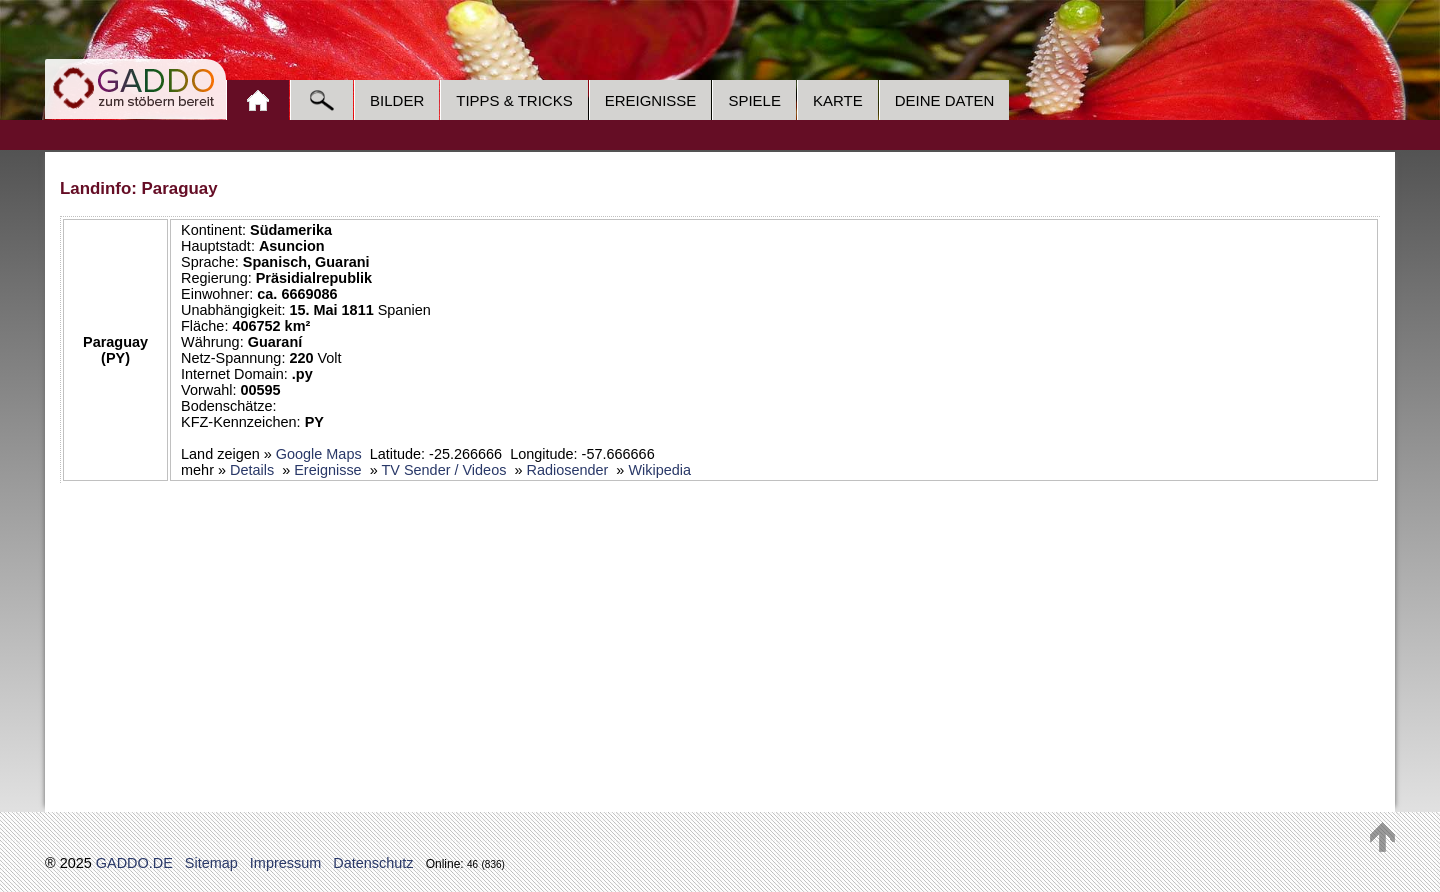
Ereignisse (651, 100)
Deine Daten (945, 100)
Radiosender (567, 470)
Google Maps (319, 454)
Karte (838, 100)
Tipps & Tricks (514, 100)
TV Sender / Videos (443, 470)
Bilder (397, 100)
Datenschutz (373, 863)
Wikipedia (659, 470)
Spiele (754, 100)
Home (257, 100)
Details (252, 470)
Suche (321, 100)
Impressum (285, 863)
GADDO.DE (134, 863)
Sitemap (211, 863)
